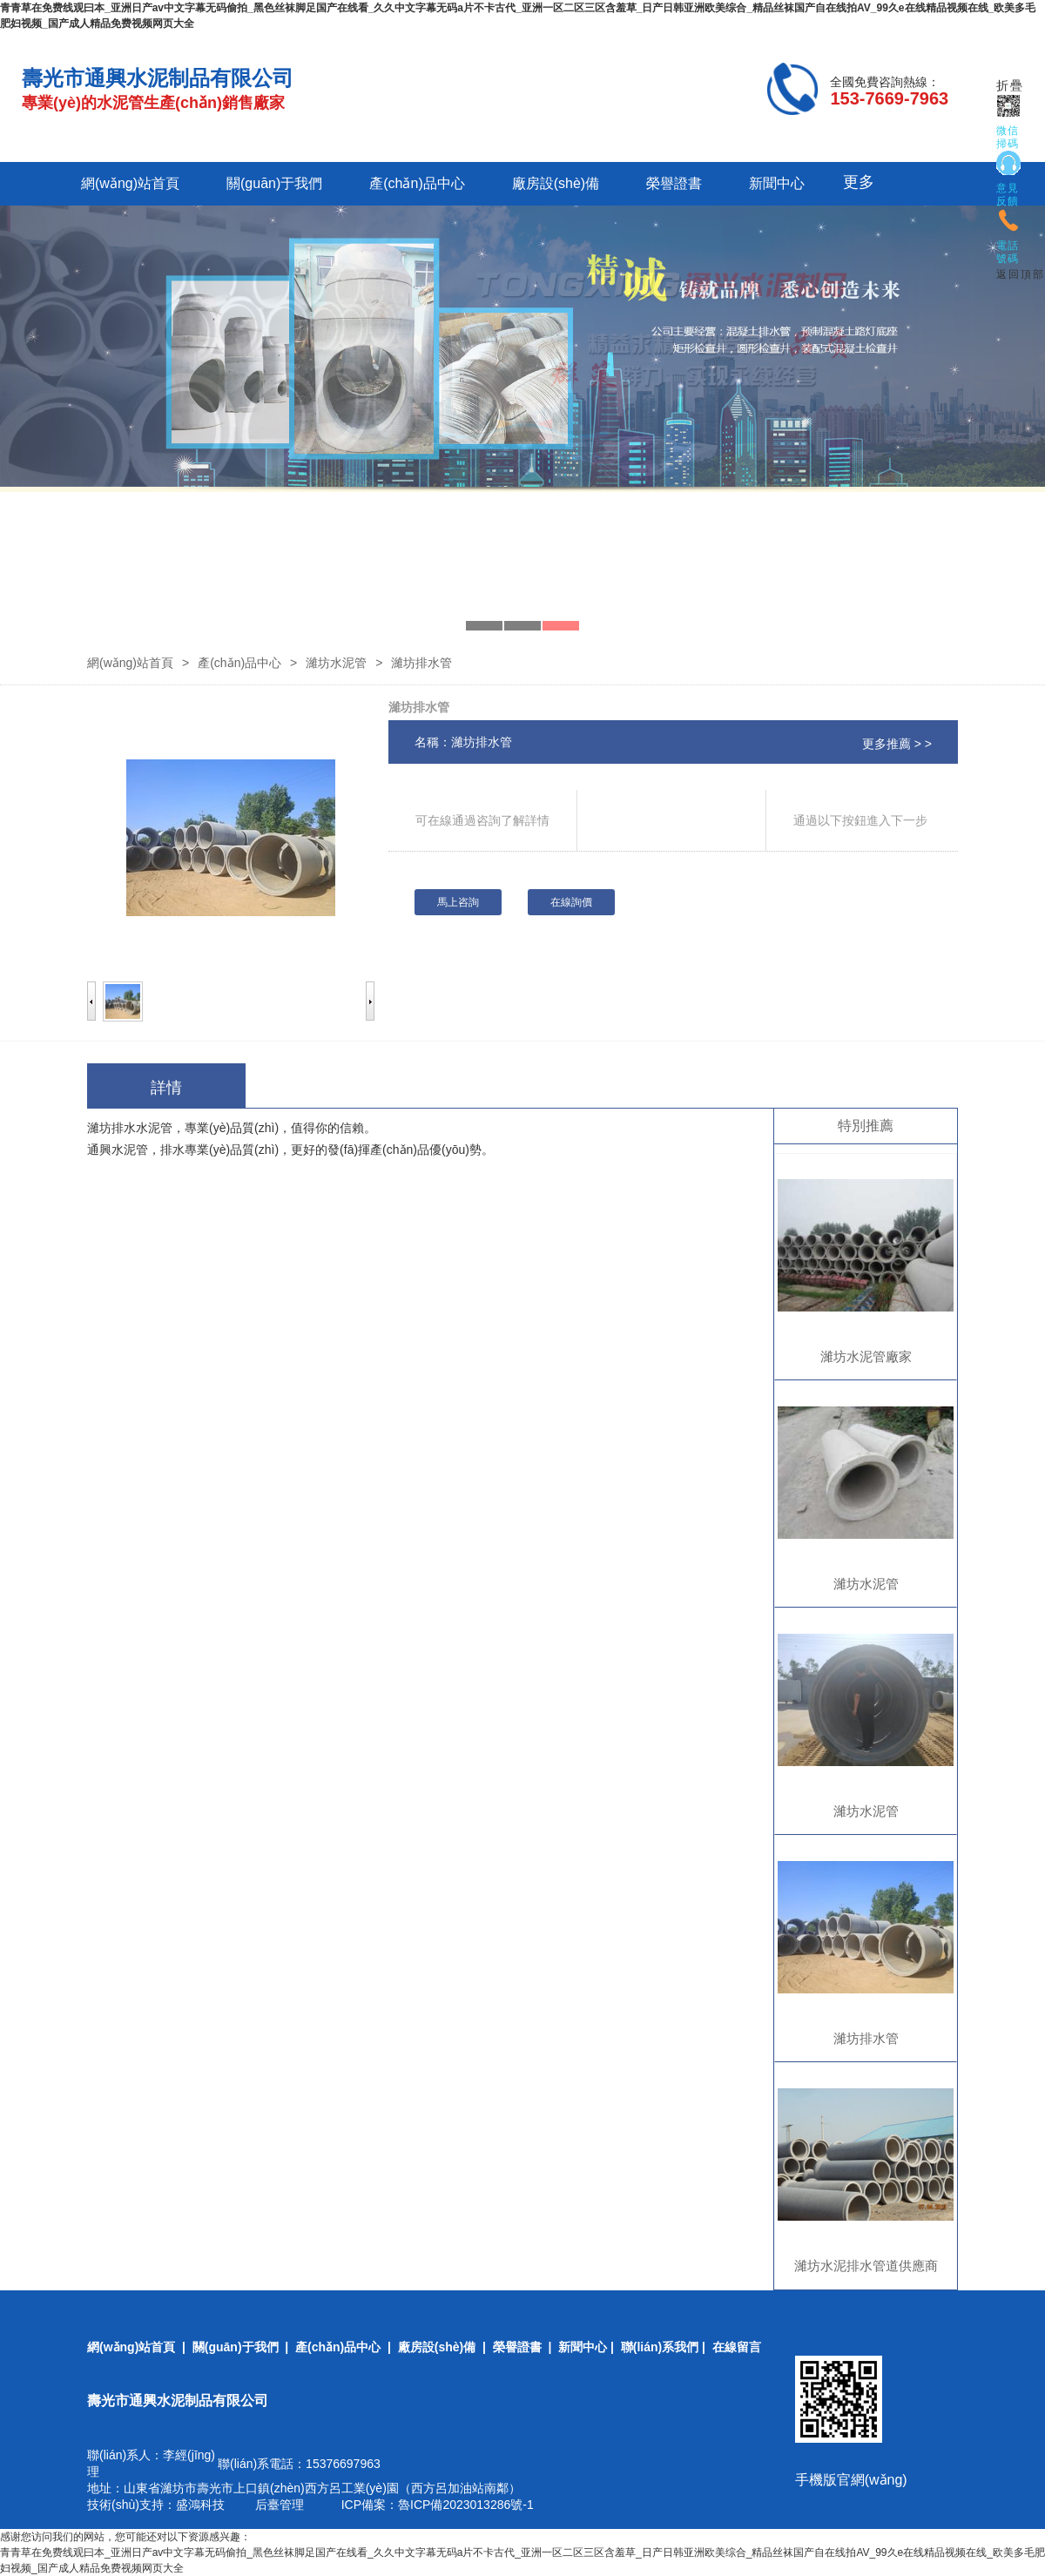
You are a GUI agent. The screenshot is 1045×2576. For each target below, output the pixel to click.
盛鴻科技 (200, 2505)
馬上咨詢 (458, 902)
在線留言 (736, 2347)
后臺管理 (279, 2505)
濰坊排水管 (866, 2038)
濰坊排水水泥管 (129, 1128)
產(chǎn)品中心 (416, 183)
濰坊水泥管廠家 (866, 1356)
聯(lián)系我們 (659, 2347)
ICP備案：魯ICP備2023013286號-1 (436, 2505)
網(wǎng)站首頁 (130, 183)
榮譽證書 (674, 183)
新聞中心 (777, 183)
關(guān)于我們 (274, 183)
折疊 (1010, 85)
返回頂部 (1020, 274)
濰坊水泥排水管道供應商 (866, 2265)
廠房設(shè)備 (555, 183)
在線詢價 (571, 902)
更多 (858, 182)
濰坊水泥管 (336, 663)
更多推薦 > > (897, 744)
